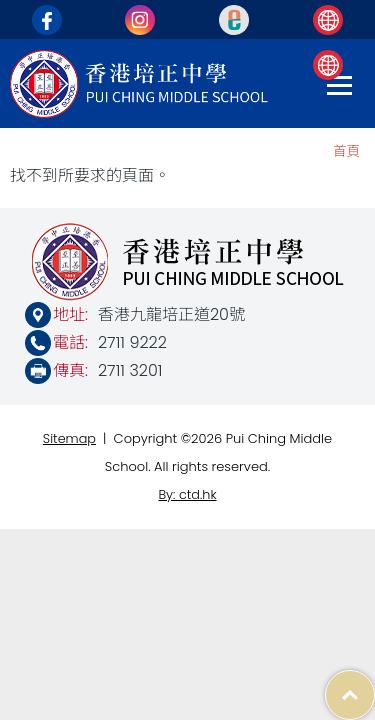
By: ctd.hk (187, 494)
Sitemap (69, 438)
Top (374, 684)
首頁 (346, 151)
